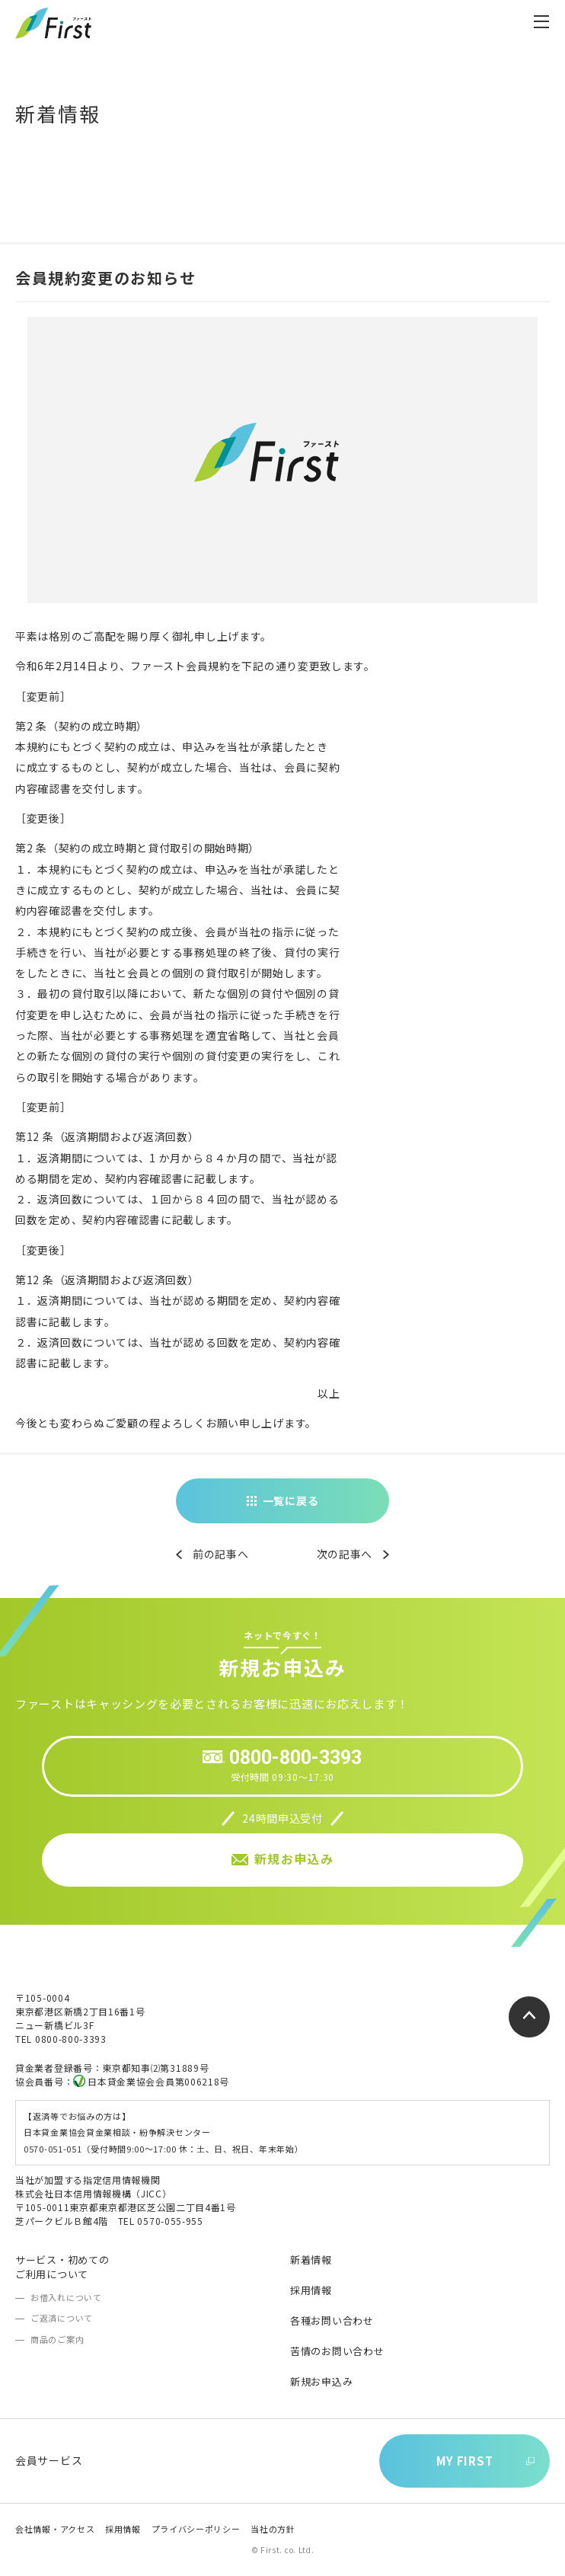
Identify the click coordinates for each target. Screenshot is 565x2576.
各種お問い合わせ (332, 2320)
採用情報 (311, 2290)
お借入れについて (66, 2297)
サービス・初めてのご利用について (62, 2266)
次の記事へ (345, 1554)
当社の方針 (273, 2529)
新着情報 (311, 2259)
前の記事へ (221, 1554)
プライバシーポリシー (196, 2529)
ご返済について (61, 2318)
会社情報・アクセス (54, 2529)
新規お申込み (321, 2381)
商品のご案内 (57, 2339)
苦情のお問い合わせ (337, 2351)
